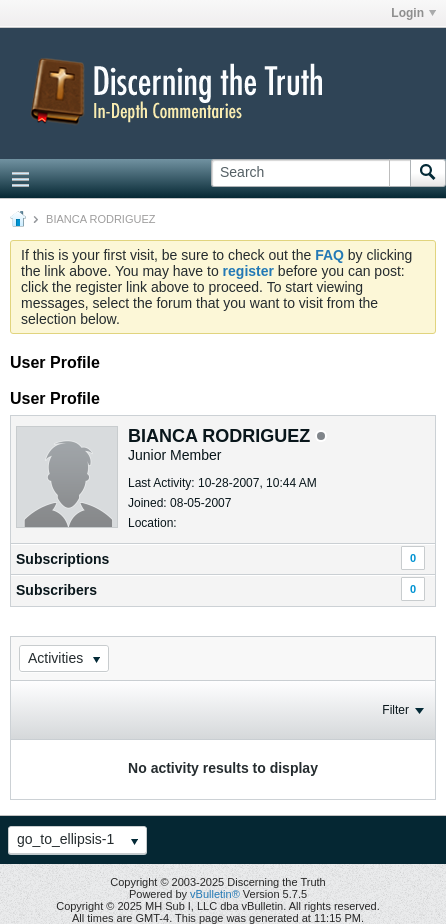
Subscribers (56, 590)
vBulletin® (215, 894)
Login (413, 13)
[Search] (310, 173)
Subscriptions (62, 559)
